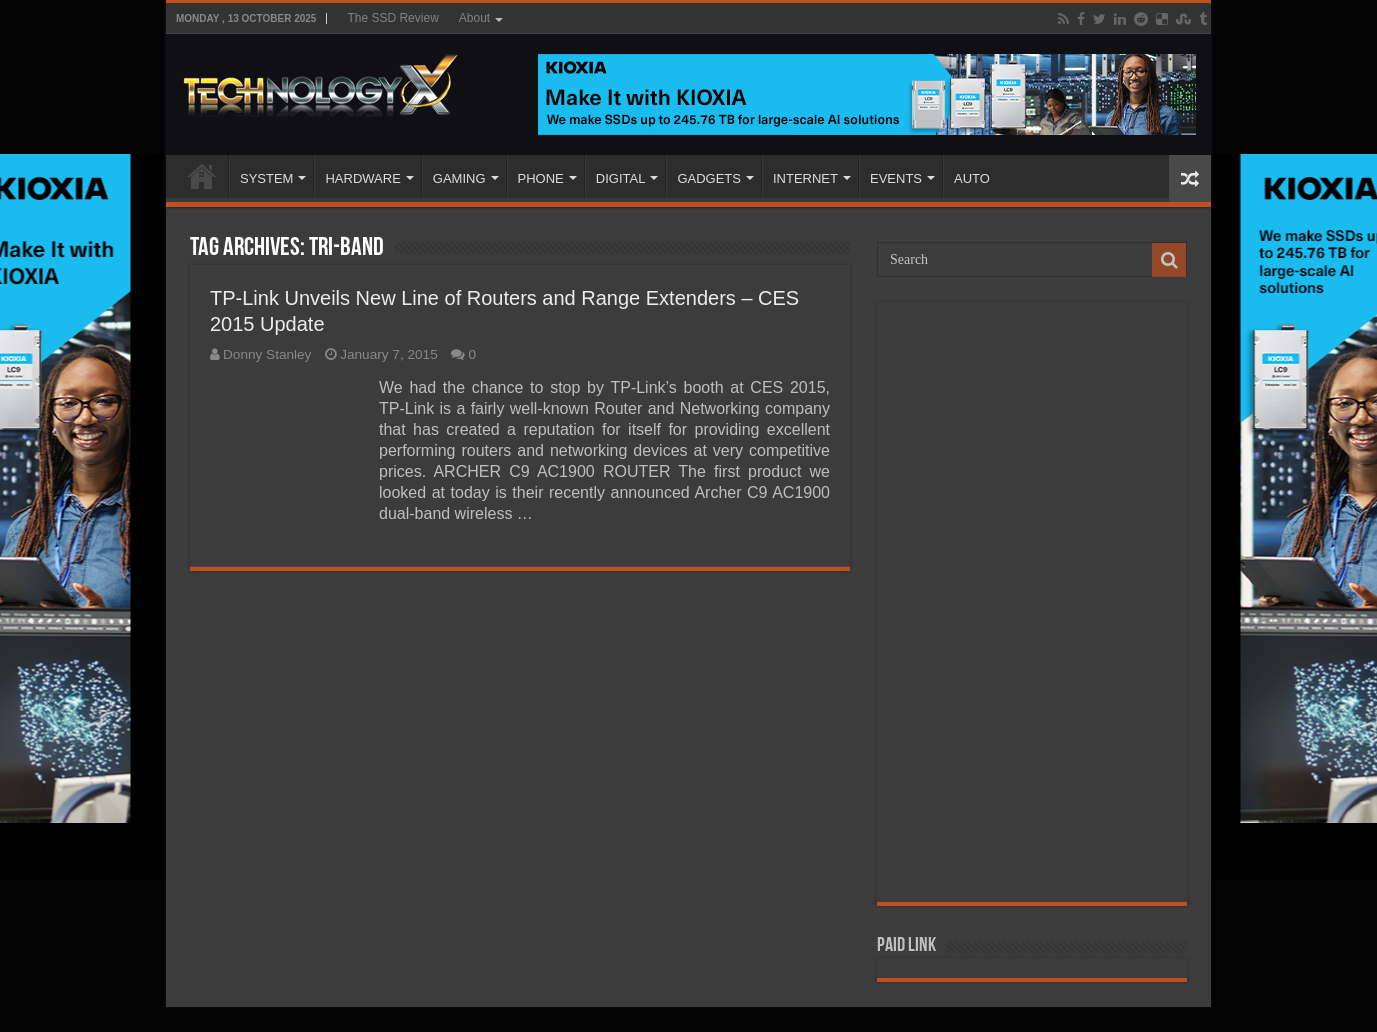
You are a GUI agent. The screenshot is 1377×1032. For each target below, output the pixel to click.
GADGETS (709, 178)
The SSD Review (392, 18)
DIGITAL (621, 178)
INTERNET (805, 178)
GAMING (459, 178)
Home (202, 176)
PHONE (541, 178)
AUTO (972, 178)
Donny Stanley (267, 354)
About (474, 18)
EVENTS (896, 178)
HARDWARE (362, 178)
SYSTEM (266, 178)
